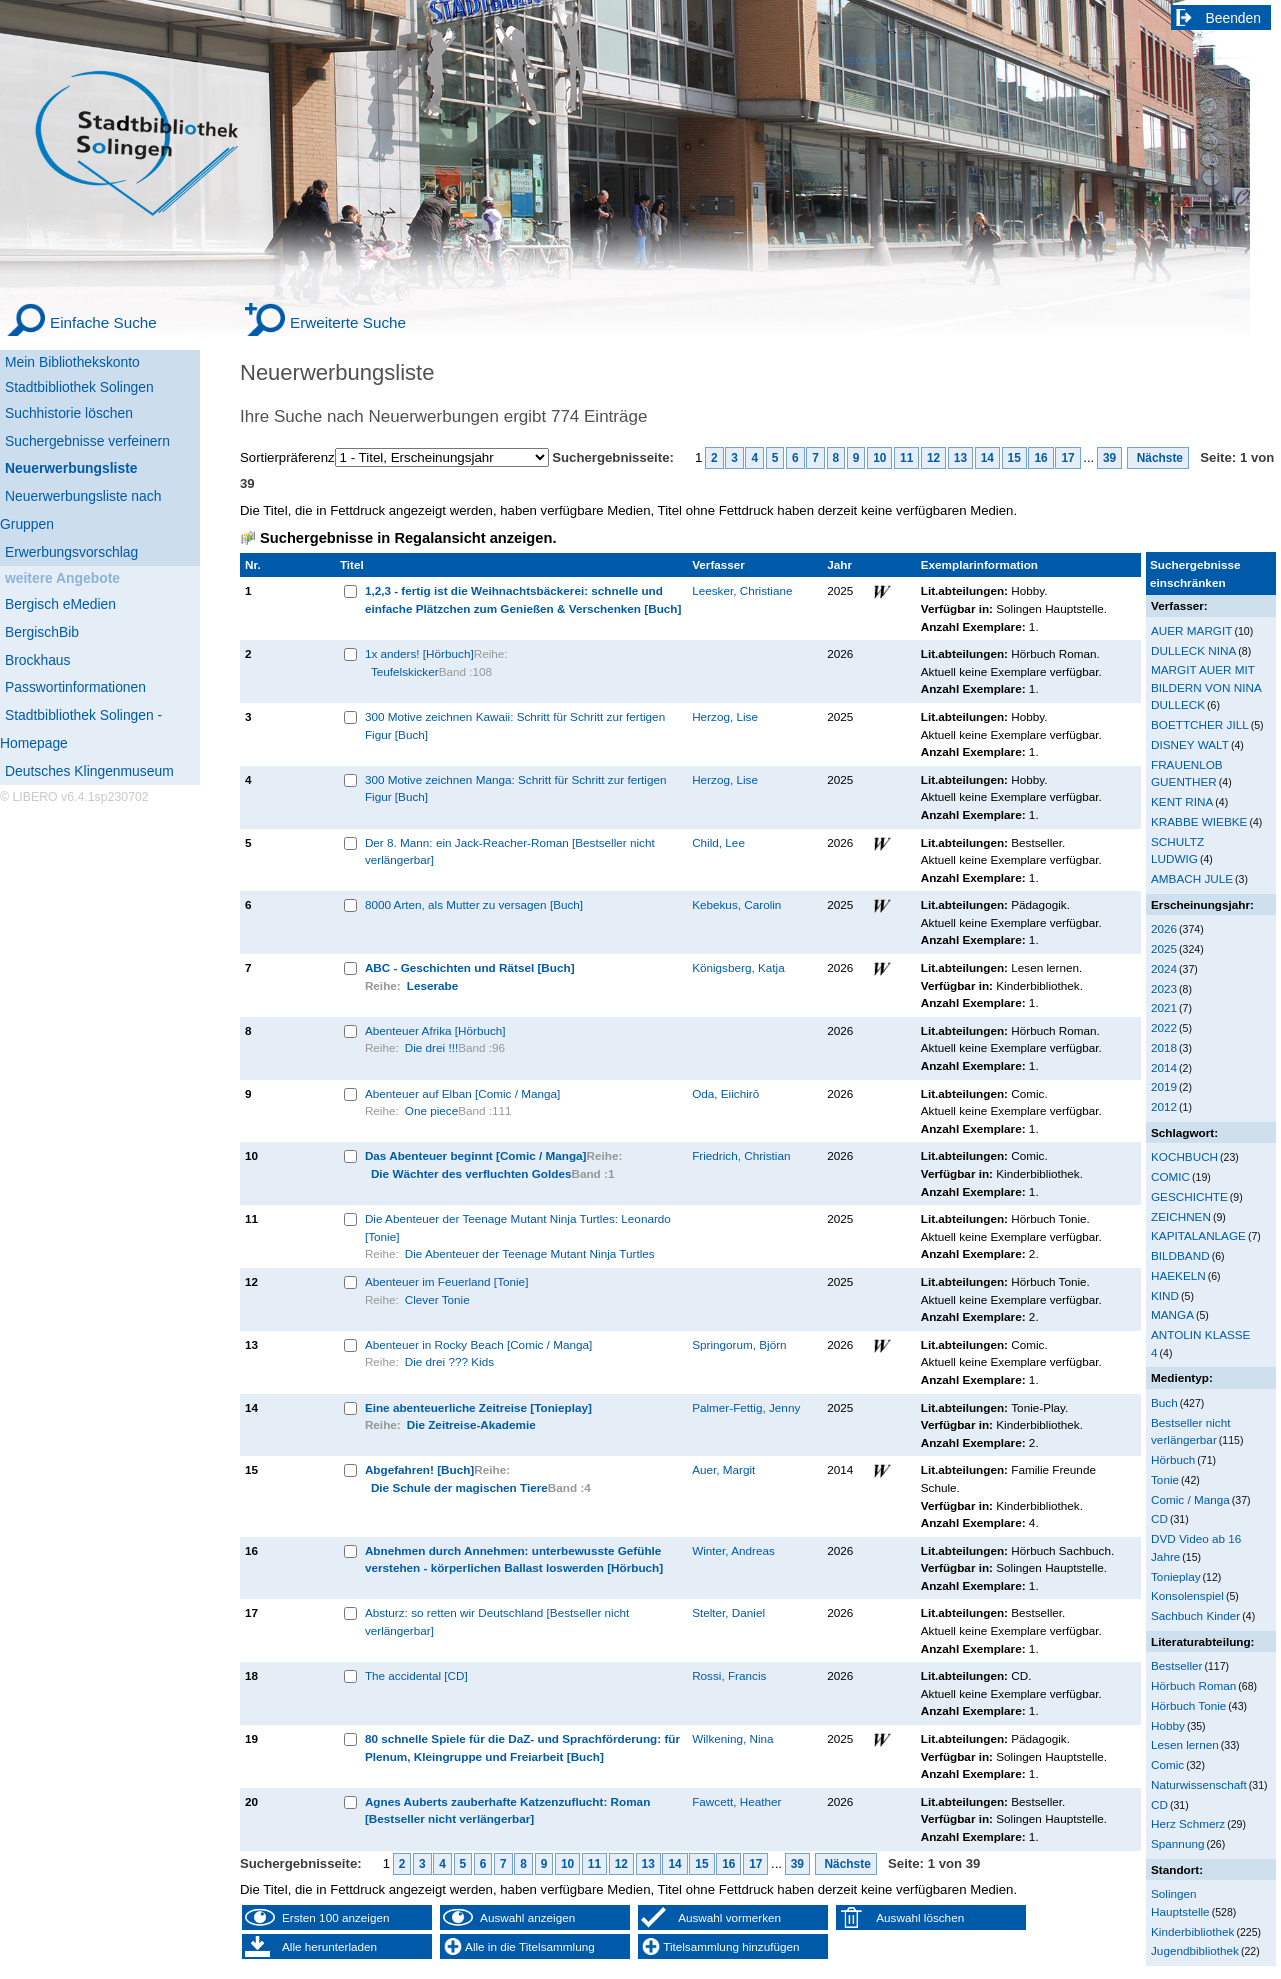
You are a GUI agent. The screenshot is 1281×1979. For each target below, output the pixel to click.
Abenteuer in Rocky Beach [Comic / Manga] (478, 1344)
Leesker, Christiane (742, 590)
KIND (1165, 1295)
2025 (1164, 948)
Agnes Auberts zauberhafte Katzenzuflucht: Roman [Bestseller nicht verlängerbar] (507, 1810)
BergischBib (42, 632)
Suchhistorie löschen (69, 413)
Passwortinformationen (75, 687)
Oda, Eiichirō (725, 1093)
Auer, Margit (723, 1469)
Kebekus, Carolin (736, 904)
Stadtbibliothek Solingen (79, 387)
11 (906, 458)
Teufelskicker (405, 671)
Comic (1167, 1764)
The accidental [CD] (416, 1675)
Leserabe (432, 985)
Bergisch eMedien (60, 604)
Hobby (1168, 1725)
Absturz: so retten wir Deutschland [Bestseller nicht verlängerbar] (497, 1621)
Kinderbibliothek (1192, 1931)
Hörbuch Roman (1193, 1685)
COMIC (1170, 1176)
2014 (1164, 1067)
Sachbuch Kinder (1195, 1615)
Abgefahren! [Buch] (419, 1469)
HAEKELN (1178, 1275)
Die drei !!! (431, 1047)
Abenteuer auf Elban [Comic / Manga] (462, 1093)
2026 (1164, 928)
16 (1040, 458)
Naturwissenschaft (1199, 1784)
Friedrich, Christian (741, 1155)
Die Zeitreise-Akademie (471, 1424)
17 (1067, 458)
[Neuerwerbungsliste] (100, 465)
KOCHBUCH (1184, 1156)
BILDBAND (1180, 1255)
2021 (1164, 1007)
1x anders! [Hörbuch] (419, 653)
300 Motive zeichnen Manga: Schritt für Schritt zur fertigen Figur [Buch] (516, 788)
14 (987, 458)
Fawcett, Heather (736, 1801)
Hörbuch (1173, 1459)
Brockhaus (37, 660)
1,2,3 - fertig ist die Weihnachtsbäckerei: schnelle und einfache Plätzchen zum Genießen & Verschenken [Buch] (523, 599)
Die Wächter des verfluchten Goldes (471, 1173)
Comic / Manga (1190, 1499)
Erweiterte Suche (348, 322)
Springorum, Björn (739, 1344)
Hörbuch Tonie (1188, 1705)
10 (879, 458)
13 (960, 458)
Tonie (1165, 1479)
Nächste (1158, 458)
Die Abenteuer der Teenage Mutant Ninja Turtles (530, 1253)
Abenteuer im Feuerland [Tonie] (447, 1281)
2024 (1164, 968)
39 (1109, 458)
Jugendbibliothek (1195, 1950)
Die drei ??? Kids (449, 1361)
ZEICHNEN (1181, 1216)
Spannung (1177, 1843)
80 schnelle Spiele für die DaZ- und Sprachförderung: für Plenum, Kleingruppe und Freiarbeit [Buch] (522, 1747)
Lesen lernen (1185, 1744)
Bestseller (1176, 1665)
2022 (1164, 1027)
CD (1159, 1518)
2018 (1164, 1047)
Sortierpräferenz (287, 457)
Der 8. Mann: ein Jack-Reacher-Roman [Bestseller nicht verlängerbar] (510, 851)
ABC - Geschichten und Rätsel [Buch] (470, 967)
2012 (1164, 1106)
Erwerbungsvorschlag (71, 552)
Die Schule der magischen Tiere (459, 1487)
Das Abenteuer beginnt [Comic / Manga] (476, 1155)
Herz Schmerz (1188, 1823)
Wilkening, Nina (732, 1738)
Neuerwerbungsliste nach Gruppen (80, 510)
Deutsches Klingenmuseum (89, 771)
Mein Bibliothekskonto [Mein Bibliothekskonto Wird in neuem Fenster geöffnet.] (72, 362)
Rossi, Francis (729, 1675)
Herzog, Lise (725, 716)
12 (933, 458)
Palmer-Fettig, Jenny (746, 1407)
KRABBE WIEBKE (1199, 821)
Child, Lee (718, 842)
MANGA (1172, 1314)
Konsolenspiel (1187, 1595)
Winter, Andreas (733, 1550)
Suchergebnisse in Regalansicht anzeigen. (408, 538)
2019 (1164, 1086)
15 (1014, 458)
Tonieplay (1176, 1576)
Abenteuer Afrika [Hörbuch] (435, 1030)
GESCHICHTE (1189, 1196)
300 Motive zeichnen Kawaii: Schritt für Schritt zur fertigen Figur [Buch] (515, 725)
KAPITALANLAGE (1198, 1235)
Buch (1164, 1402)
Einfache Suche (103, 322)
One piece (431, 1110)
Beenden (1234, 18)
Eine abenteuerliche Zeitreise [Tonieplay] (478, 1407)
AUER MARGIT (1191, 630)
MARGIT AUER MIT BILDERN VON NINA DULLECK (1206, 687)
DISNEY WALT (1190, 744)
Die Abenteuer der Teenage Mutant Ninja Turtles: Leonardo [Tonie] (518, 1227)
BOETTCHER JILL (1200, 724)
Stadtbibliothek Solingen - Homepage (81, 729)
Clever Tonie (437, 1299)
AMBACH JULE (1192, 878)
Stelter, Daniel (728, 1612)
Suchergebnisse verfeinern (87, 441)
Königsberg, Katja (738, 967)
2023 (1164, 988)
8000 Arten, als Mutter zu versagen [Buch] (474, 904)
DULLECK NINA (1193, 650)
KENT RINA (1182, 801)
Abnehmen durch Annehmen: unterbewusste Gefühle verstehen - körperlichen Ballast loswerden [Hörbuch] (514, 1559)
